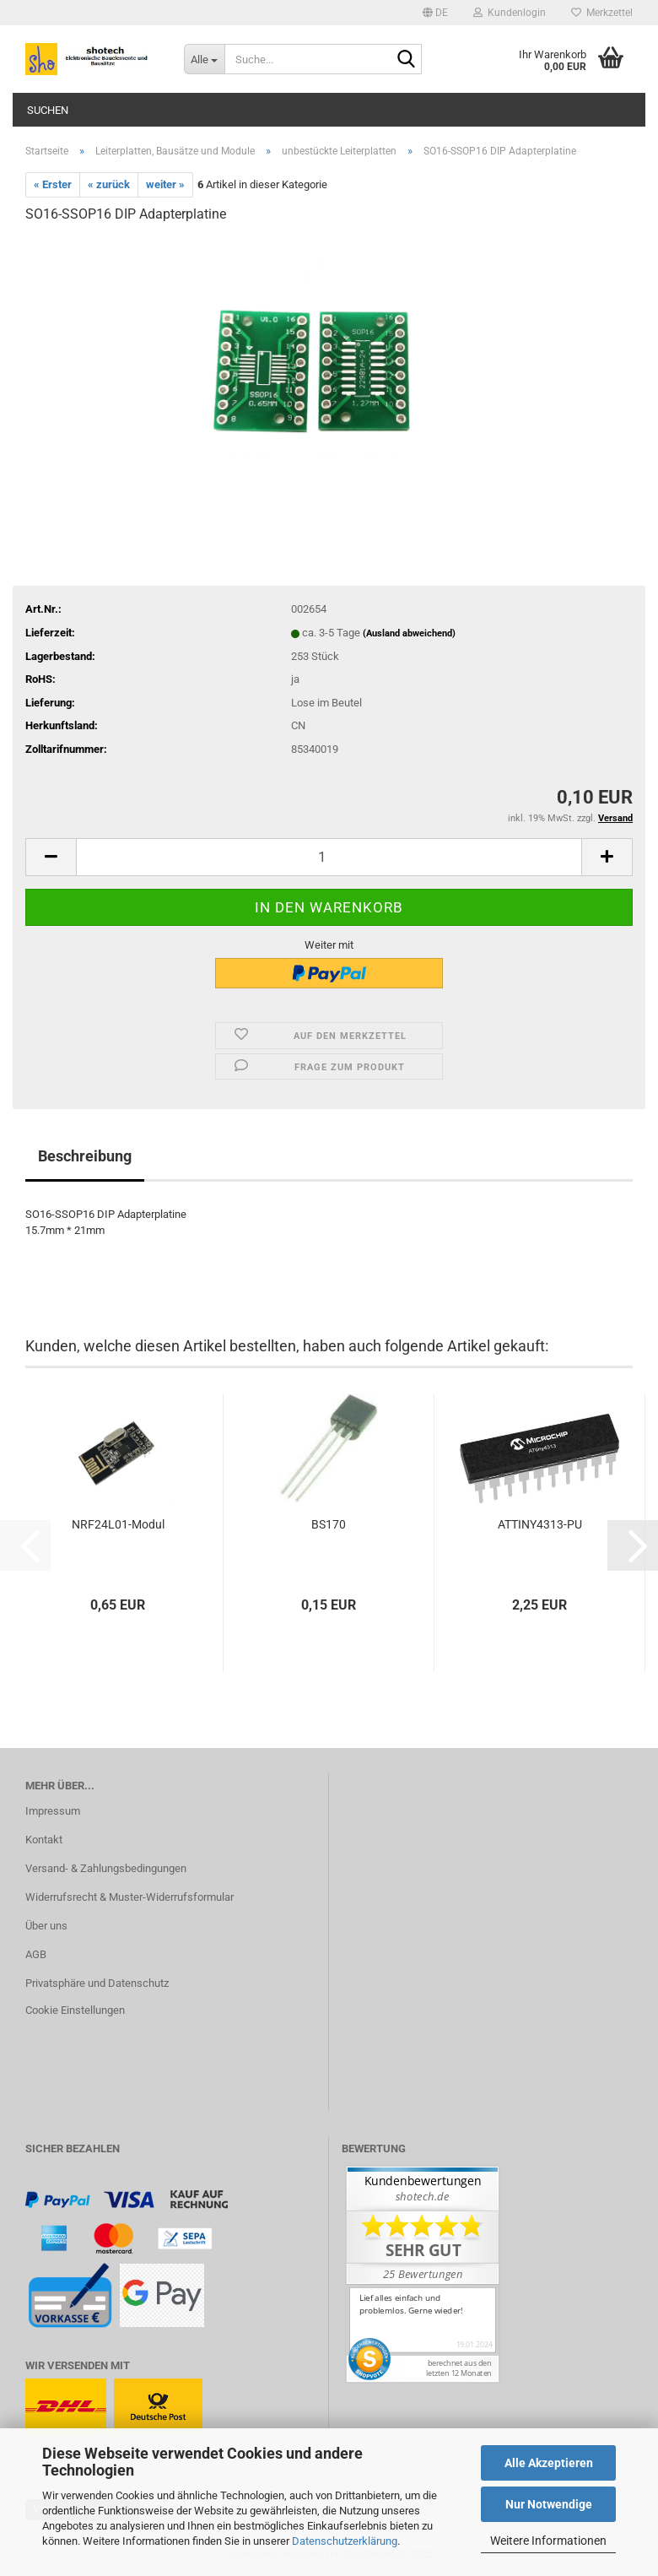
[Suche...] (204, 59)
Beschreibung (85, 1156)
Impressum (52, 1811)
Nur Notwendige (548, 2504)
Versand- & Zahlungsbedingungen (105, 1868)
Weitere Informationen (548, 2540)
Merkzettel (602, 13)
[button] (435, 12)
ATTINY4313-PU (540, 1524)
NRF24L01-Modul (118, 1524)
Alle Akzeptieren (548, 2463)
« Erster (53, 184)
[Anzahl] (329, 857)
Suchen (47, 110)
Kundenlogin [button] (509, 13)
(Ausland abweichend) (409, 633)
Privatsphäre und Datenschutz (97, 1983)
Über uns (46, 1925)
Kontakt (43, 1839)
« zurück (109, 184)
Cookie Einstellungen (75, 2010)
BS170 (328, 1524)
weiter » (165, 184)
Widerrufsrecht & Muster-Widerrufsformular (129, 1897)
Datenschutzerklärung (344, 2541)
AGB (35, 1954)
